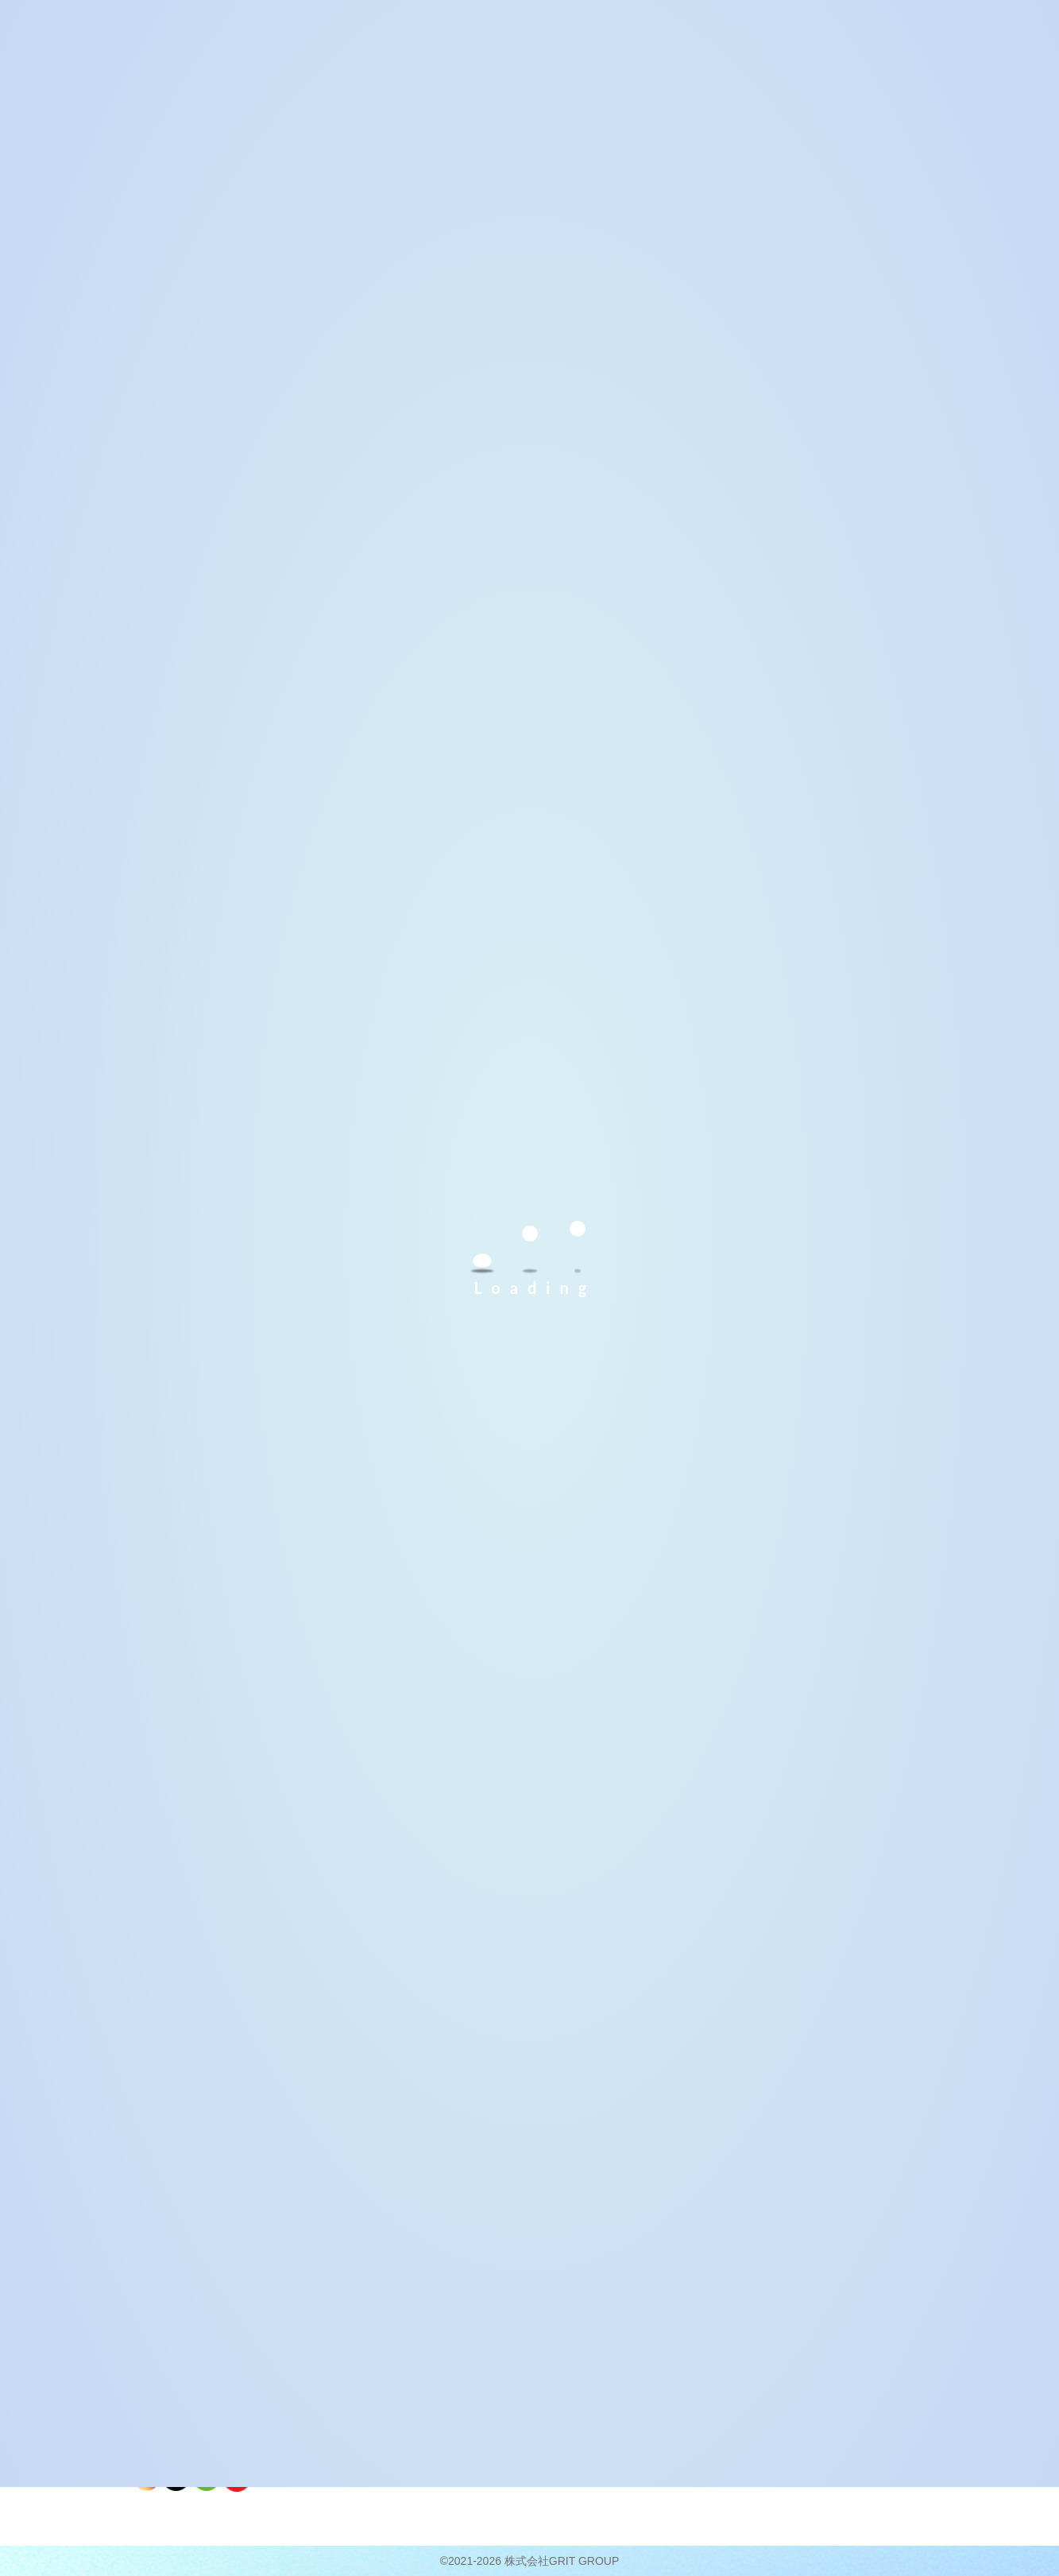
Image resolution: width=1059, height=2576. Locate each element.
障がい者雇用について (866, 2420)
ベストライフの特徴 (374, 2379)
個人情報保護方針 (855, 2379)
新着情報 (835, 2317)
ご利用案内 (517, 2317)
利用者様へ (357, 2317)
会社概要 (673, 2317)
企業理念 (672, 2364)
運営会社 (672, 2383)
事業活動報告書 (850, 2440)
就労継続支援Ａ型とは (539, 2345)
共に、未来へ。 (686, 2345)
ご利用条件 (515, 2364)
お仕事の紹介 (359, 2399)
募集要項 (511, 2383)
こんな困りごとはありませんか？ (383, 2353)
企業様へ (835, 2400)
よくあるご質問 (850, 2338)
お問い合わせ (845, 2359)
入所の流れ (515, 2403)
